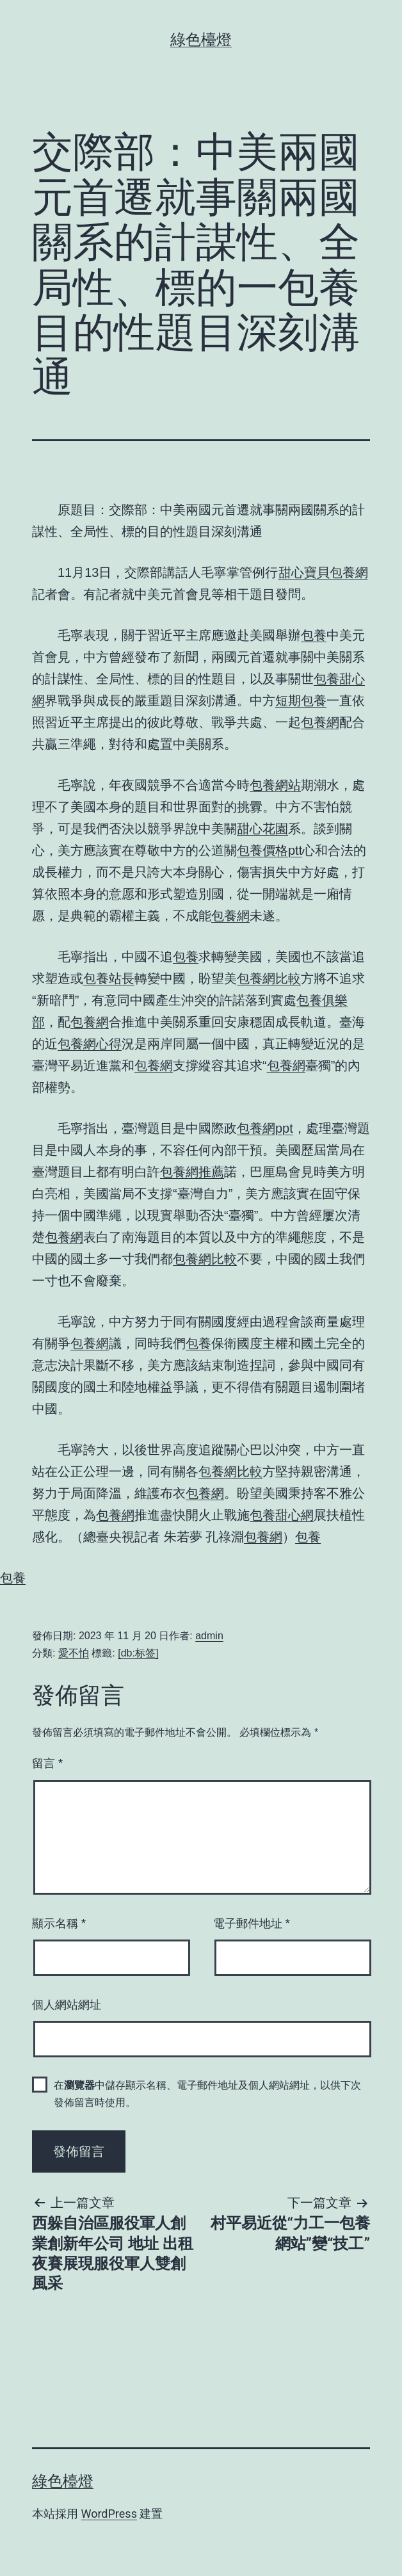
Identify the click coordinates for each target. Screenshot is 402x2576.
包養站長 (108, 978)
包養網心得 (90, 1044)
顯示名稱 (59, 1923)
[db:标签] (138, 1653)
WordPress (108, 2513)
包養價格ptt (269, 850)
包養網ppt (265, 1128)
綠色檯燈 (201, 40)
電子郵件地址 (251, 1923)
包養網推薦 (192, 1172)
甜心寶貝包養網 (323, 572)
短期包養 (300, 700)
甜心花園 (262, 829)
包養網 (320, 722)
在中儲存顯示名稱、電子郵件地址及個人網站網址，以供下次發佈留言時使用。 (207, 2094)
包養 (313, 635)
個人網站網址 (66, 2004)
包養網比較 (269, 978)
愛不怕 (73, 1653)
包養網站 (275, 785)
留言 (47, 1763)
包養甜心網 (282, 1515)
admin (209, 1635)
